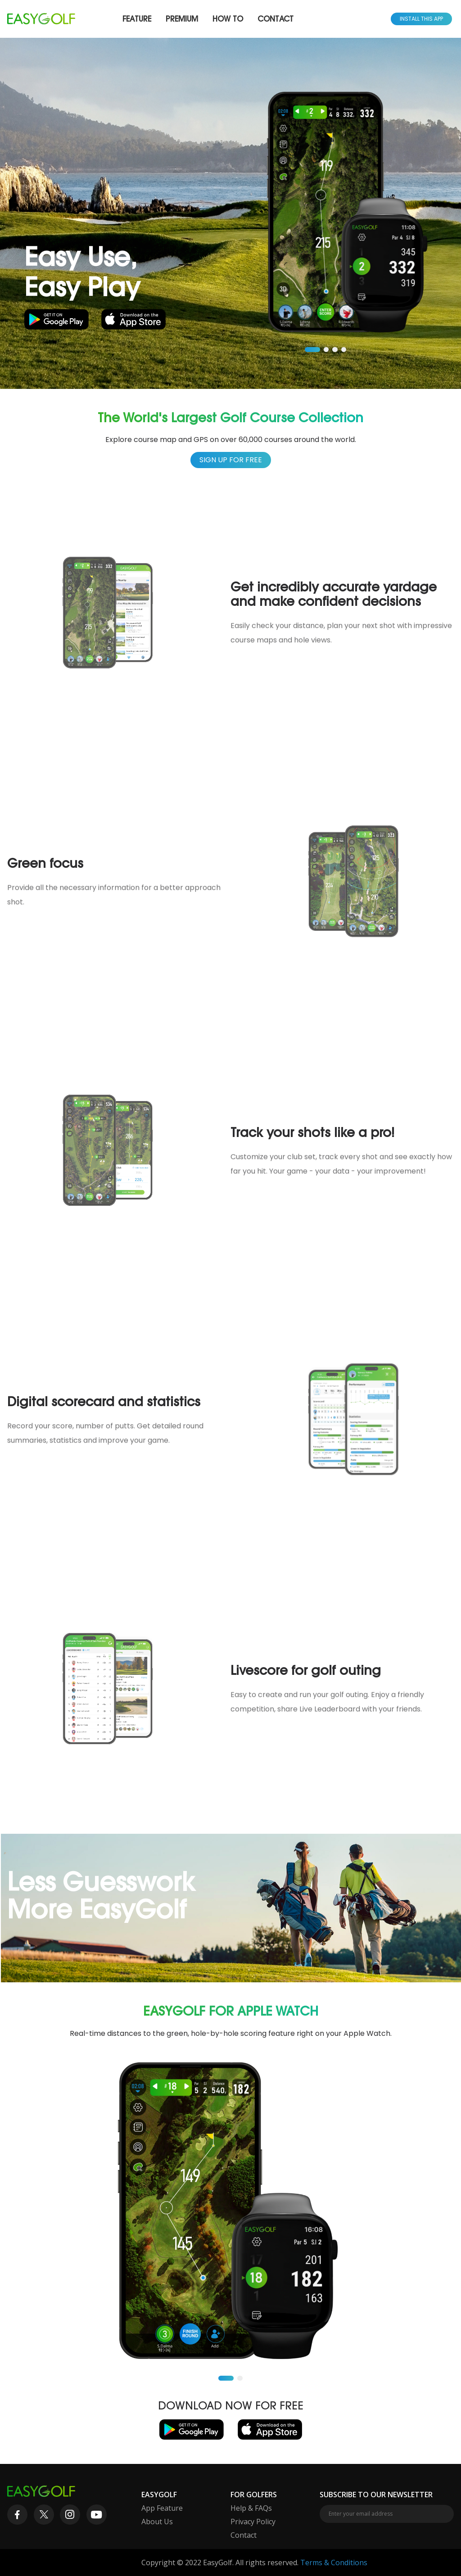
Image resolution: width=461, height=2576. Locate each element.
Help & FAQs (251, 2508)
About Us (157, 2521)
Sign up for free (230, 460)
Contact (276, 18)
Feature (136, 18)
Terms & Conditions (333, 2562)
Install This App (421, 19)
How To (227, 18)
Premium (182, 18)
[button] (312, 349)
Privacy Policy (253, 2521)
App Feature (162, 2508)
